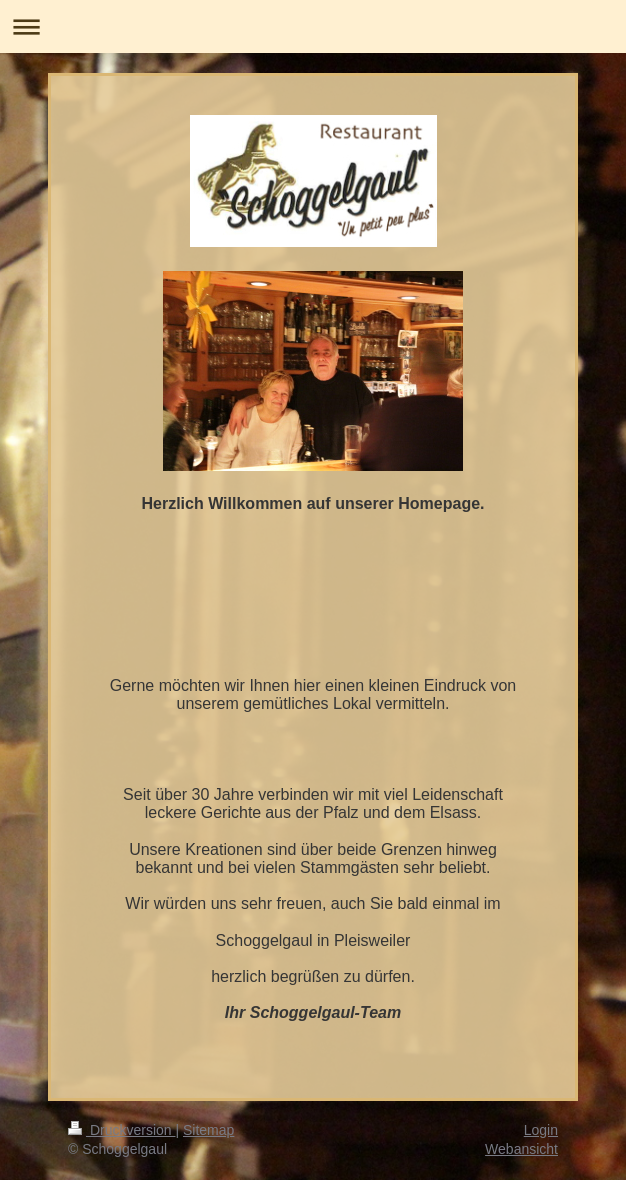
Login (541, 1130)
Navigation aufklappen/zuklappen (313, 26)
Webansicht (521, 1149)
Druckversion (121, 1130)
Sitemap (208, 1130)
